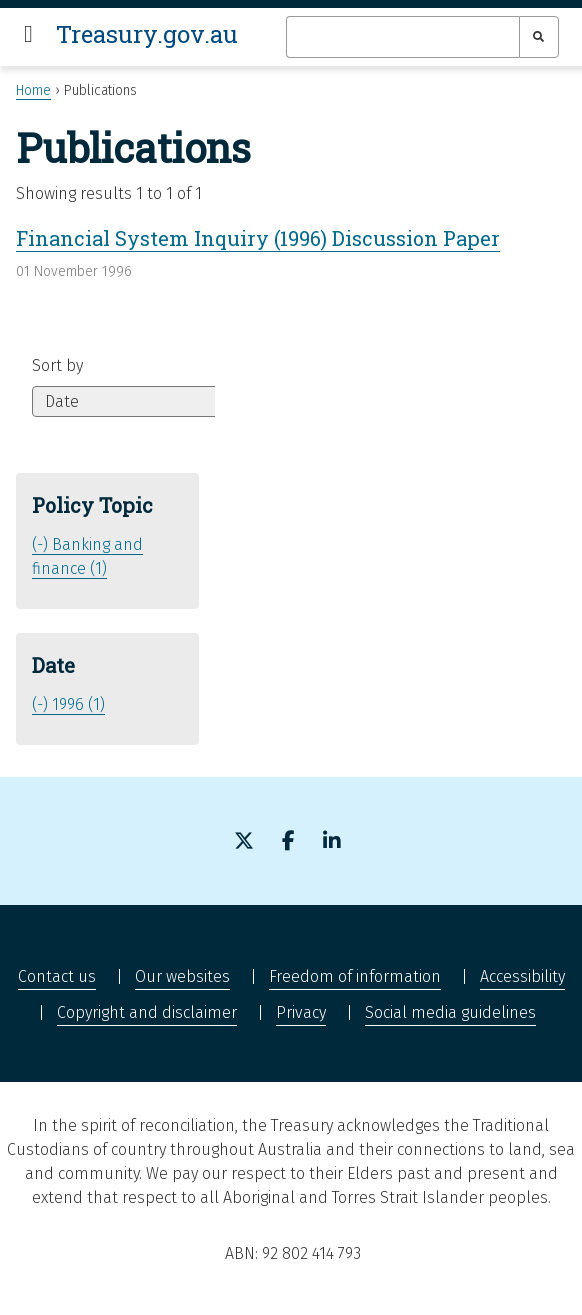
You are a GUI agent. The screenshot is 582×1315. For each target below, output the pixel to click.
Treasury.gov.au (147, 34)
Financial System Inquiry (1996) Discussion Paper (258, 238)
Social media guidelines (450, 1012)
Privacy (301, 1012)
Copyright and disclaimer (147, 1012)
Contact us (57, 976)
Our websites (182, 976)
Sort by (57, 365)
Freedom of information (355, 976)
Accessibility (522, 976)
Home (33, 90)
